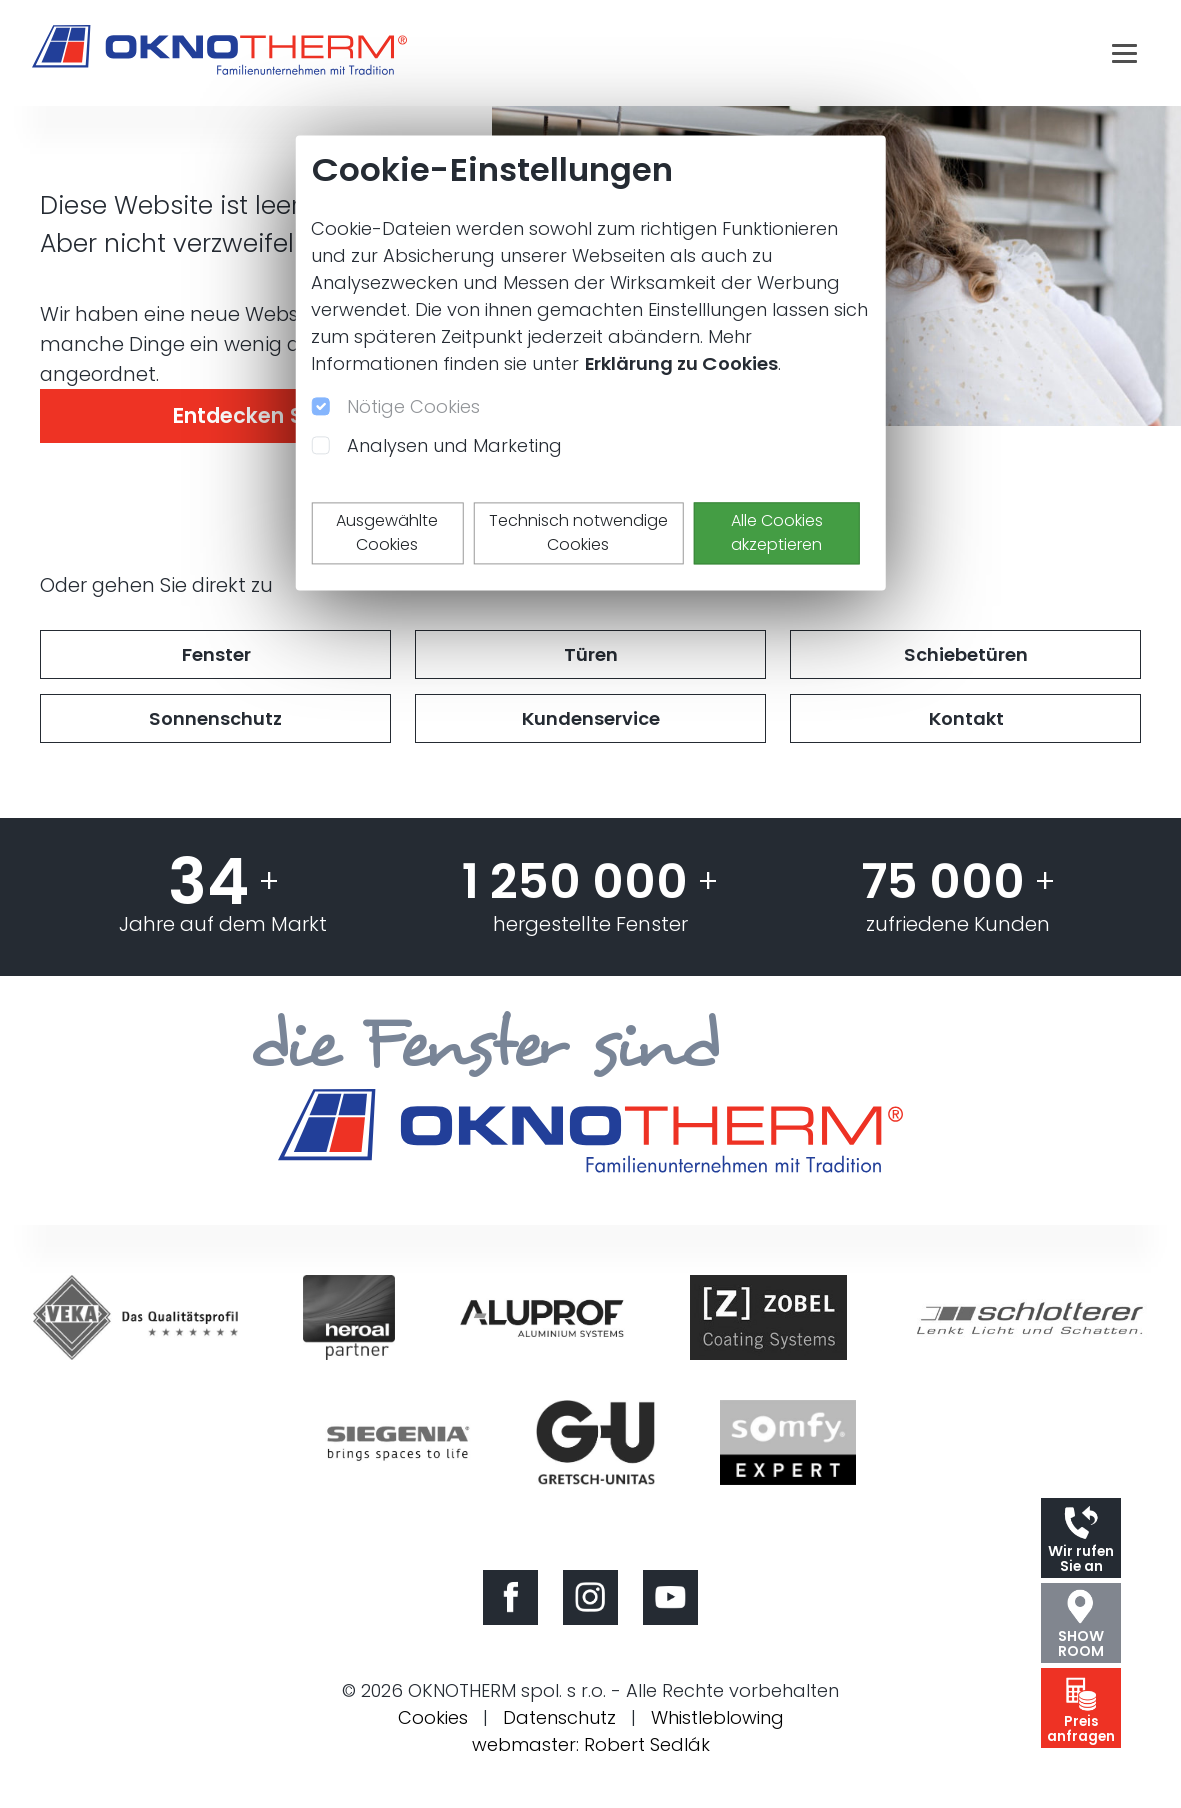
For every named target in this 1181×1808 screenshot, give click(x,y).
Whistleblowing (717, 1717)
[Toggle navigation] (1124, 53)
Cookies (433, 1717)
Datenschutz (559, 1717)
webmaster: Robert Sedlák (591, 1744)
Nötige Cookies (413, 406)
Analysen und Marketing (454, 445)
